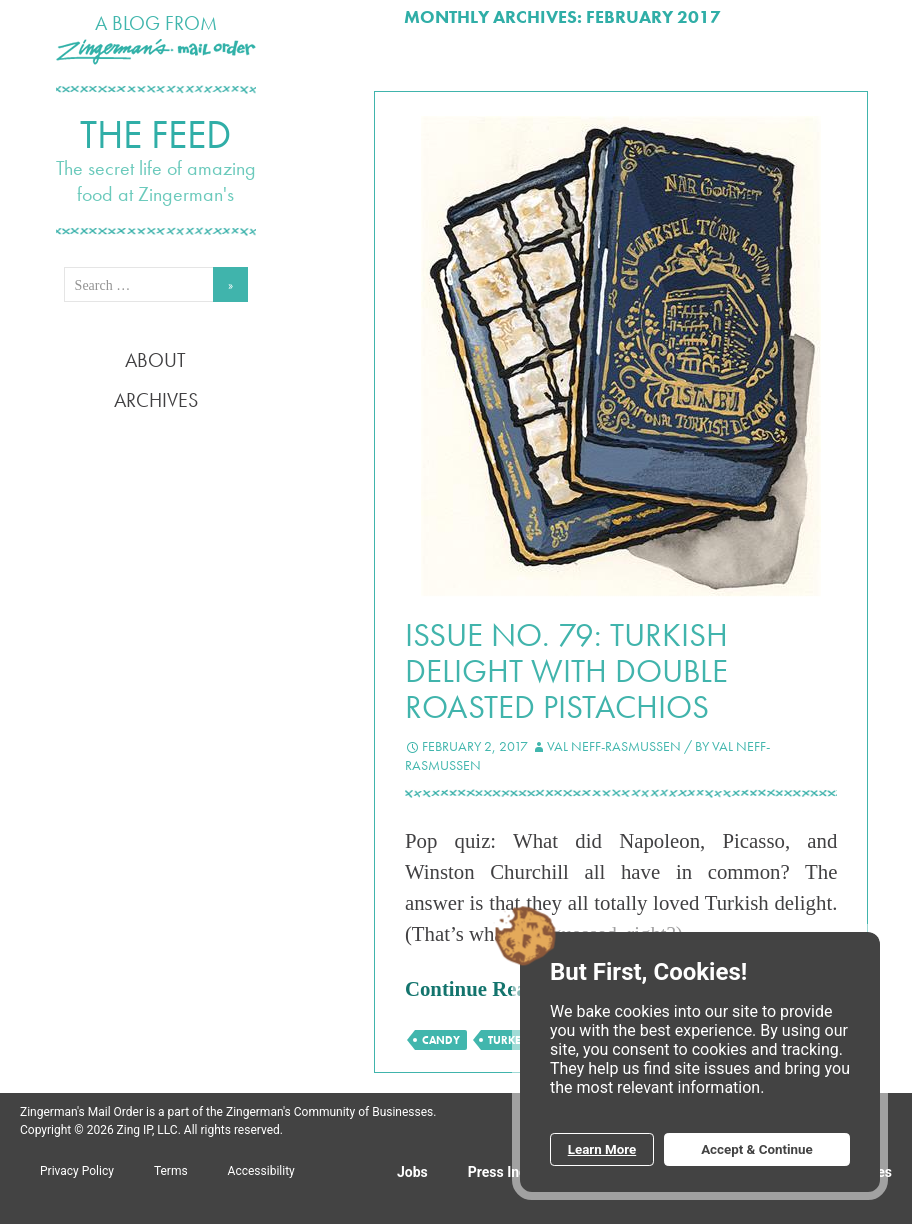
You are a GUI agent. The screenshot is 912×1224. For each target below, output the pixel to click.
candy (441, 1040)
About (155, 360)
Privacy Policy (77, 1171)
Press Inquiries (515, 1172)
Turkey (508, 1040)
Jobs (412, 1172)
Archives (156, 400)
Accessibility (261, 1171)
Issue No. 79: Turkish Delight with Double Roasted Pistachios (566, 671)
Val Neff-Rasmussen (614, 746)
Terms (171, 1171)
